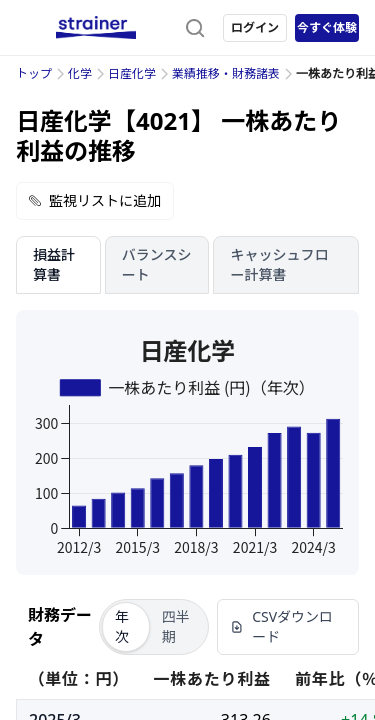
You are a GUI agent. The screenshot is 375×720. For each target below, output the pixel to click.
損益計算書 (54, 264)
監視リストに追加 (95, 200)
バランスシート (157, 264)
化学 (80, 73)
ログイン (255, 27)
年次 (122, 626)
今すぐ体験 (327, 27)
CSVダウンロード (281, 626)
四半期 (176, 626)
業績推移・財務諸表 (226, 73)
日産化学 (132, 73)
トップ (34, 73)
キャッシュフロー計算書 (279, 264)
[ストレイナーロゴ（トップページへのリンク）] (96, 28)
